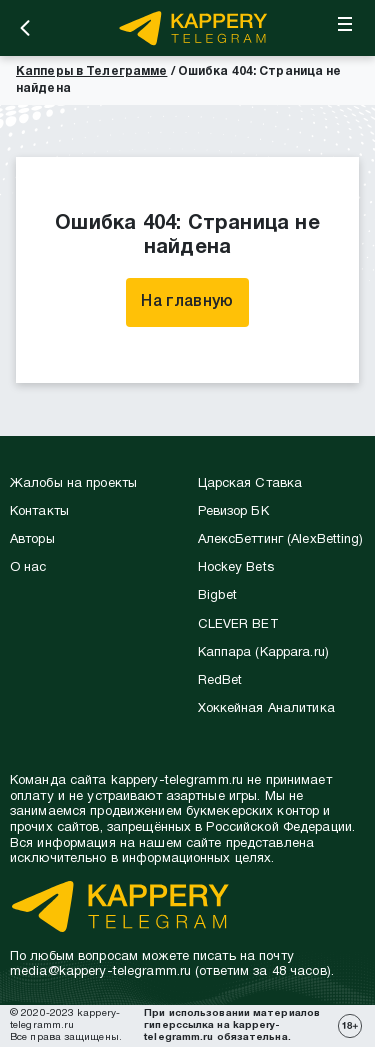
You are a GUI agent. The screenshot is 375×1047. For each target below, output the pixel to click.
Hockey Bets (236, 568)
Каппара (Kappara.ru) (263, 653)
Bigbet (218, 596)
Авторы (32, 540)
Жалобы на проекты (73, 484)
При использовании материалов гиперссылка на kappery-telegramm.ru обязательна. (232, 1025)
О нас (28, 568)
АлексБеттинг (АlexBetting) (281, 540)
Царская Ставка (250, 484)
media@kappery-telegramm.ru (100, 972)
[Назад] (25, 28)
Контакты (39, 512)
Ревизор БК (233, 512)
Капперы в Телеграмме (91, 71)
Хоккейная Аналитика (266, 709)
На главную (187, 302)
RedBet (220, 681)
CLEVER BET (238, 625)
